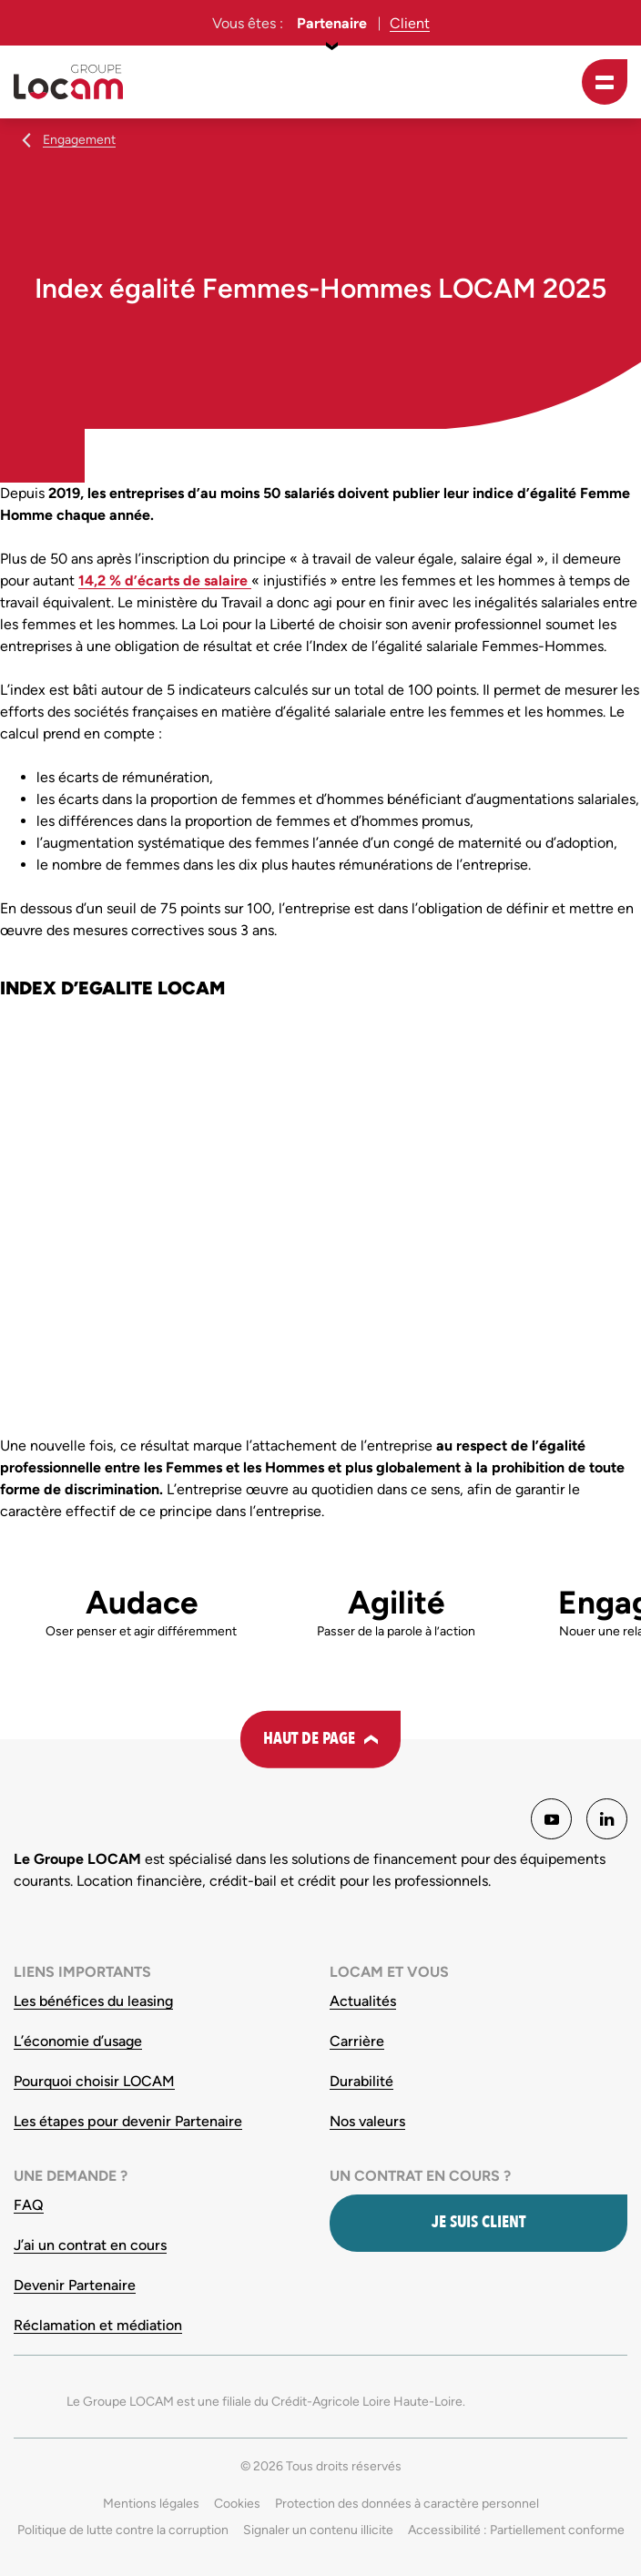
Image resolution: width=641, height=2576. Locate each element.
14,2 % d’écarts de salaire (164, 580)
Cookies (237, 2503)
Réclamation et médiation (98, 2325)
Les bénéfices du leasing (93, 2001)
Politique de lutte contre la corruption (123, 2530)
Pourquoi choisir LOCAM (94, 2081)
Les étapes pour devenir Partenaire (128, 2121)
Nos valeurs (367, 2121)
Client (410, 23)
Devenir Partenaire (75, 2285)
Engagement (79, 140)
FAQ (29, 2205)
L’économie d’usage (78, 2041)
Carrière (357, 2041)
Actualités (363, 2001)
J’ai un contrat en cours (90, 2245)
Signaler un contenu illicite (318, 2530)
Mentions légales (151, 2503)
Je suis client (478, 2222)
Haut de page (309, 1738)
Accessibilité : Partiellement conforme (516, 2530)
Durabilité (361, 2081)
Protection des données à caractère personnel (407, 2503)
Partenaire (332, 23)
